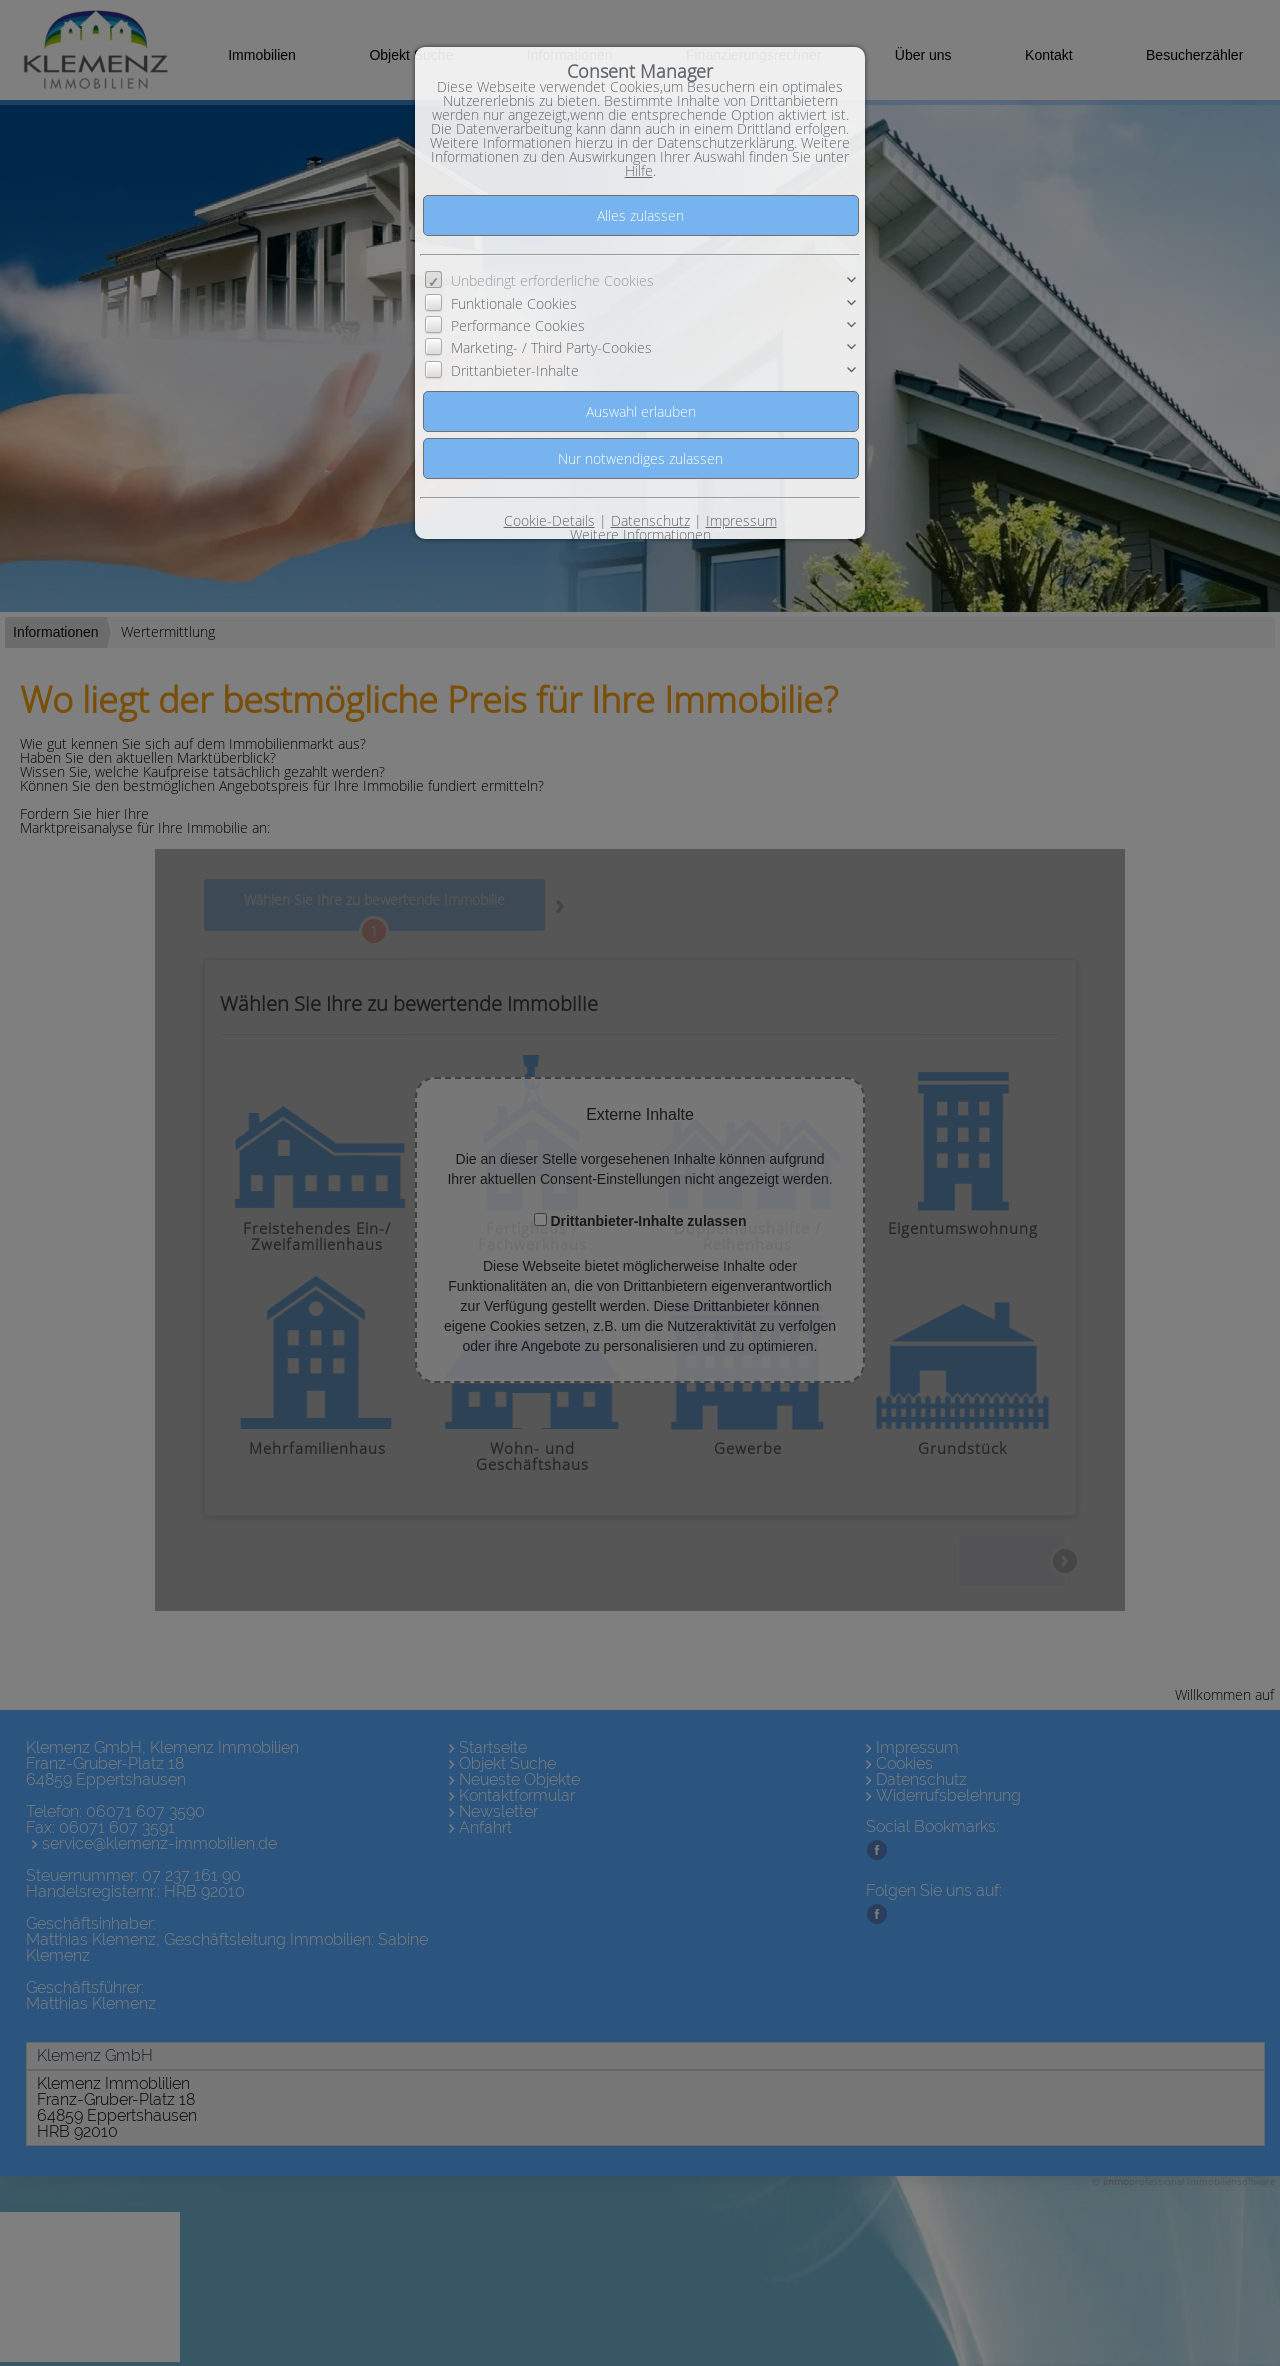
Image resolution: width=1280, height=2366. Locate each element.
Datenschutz (650, 520)
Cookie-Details (549, 520)
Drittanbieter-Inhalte (515, 370)
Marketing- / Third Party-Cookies (551, 347)
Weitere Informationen (640, 534)
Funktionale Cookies (514, 303)
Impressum (741, 520)
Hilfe (639, 170)
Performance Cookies (518, 325)
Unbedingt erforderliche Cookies (552, 280)
